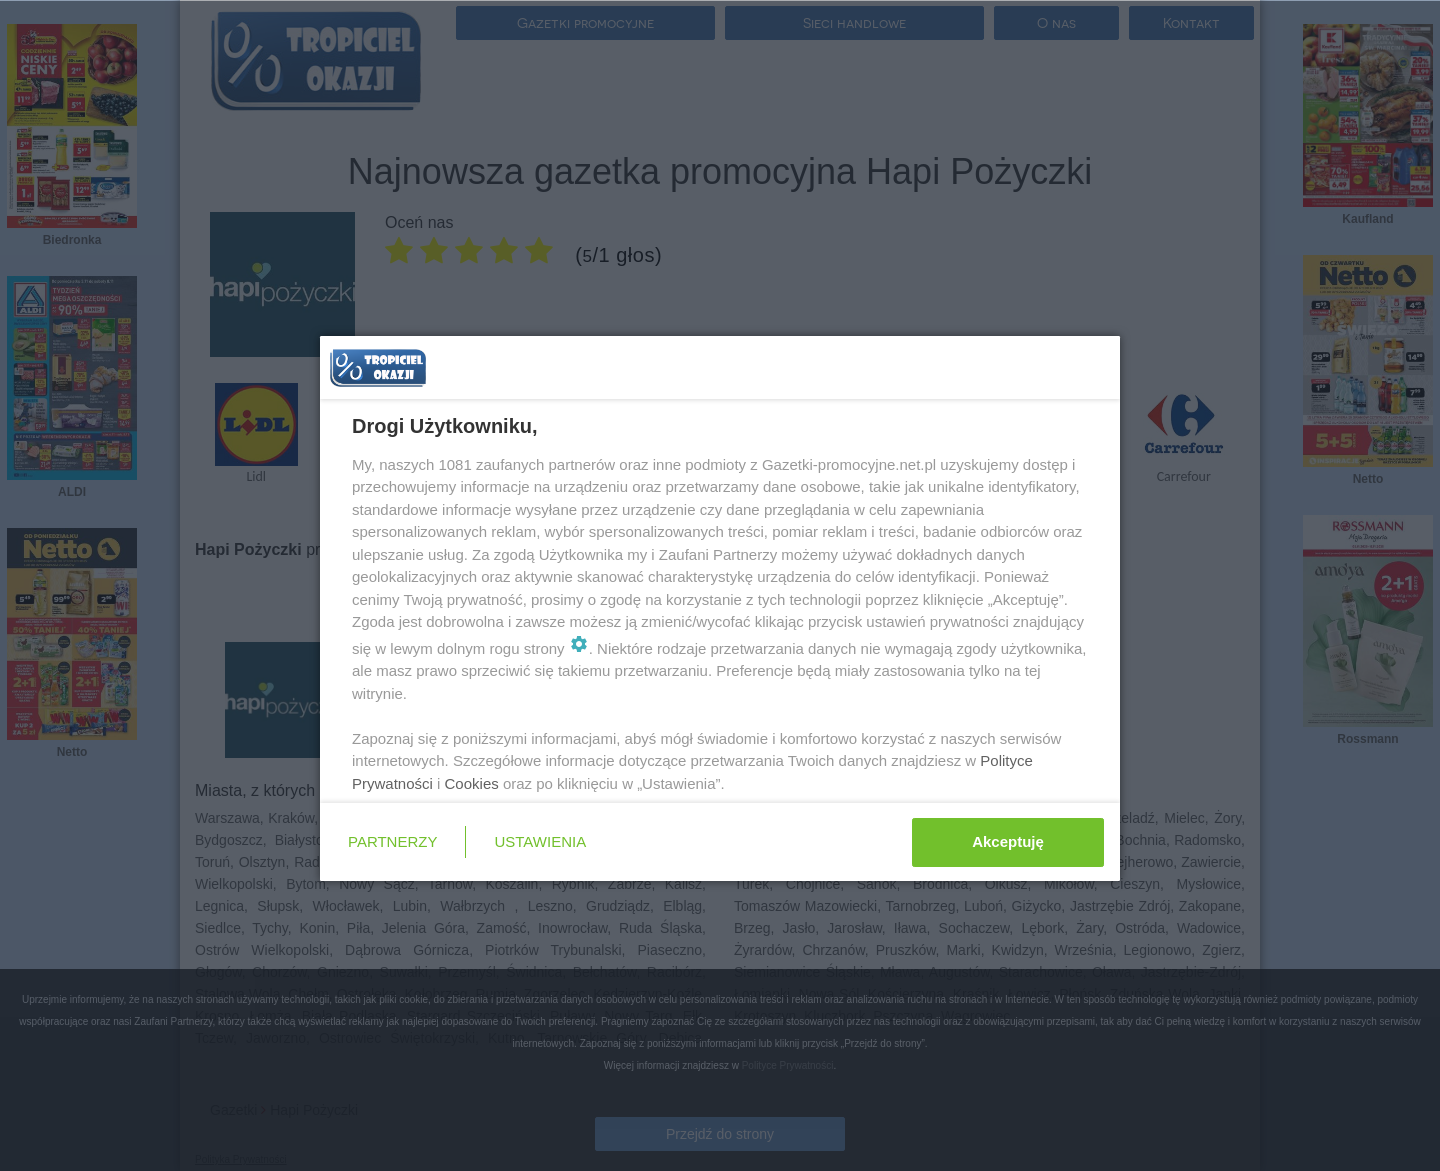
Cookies (472, 783)
